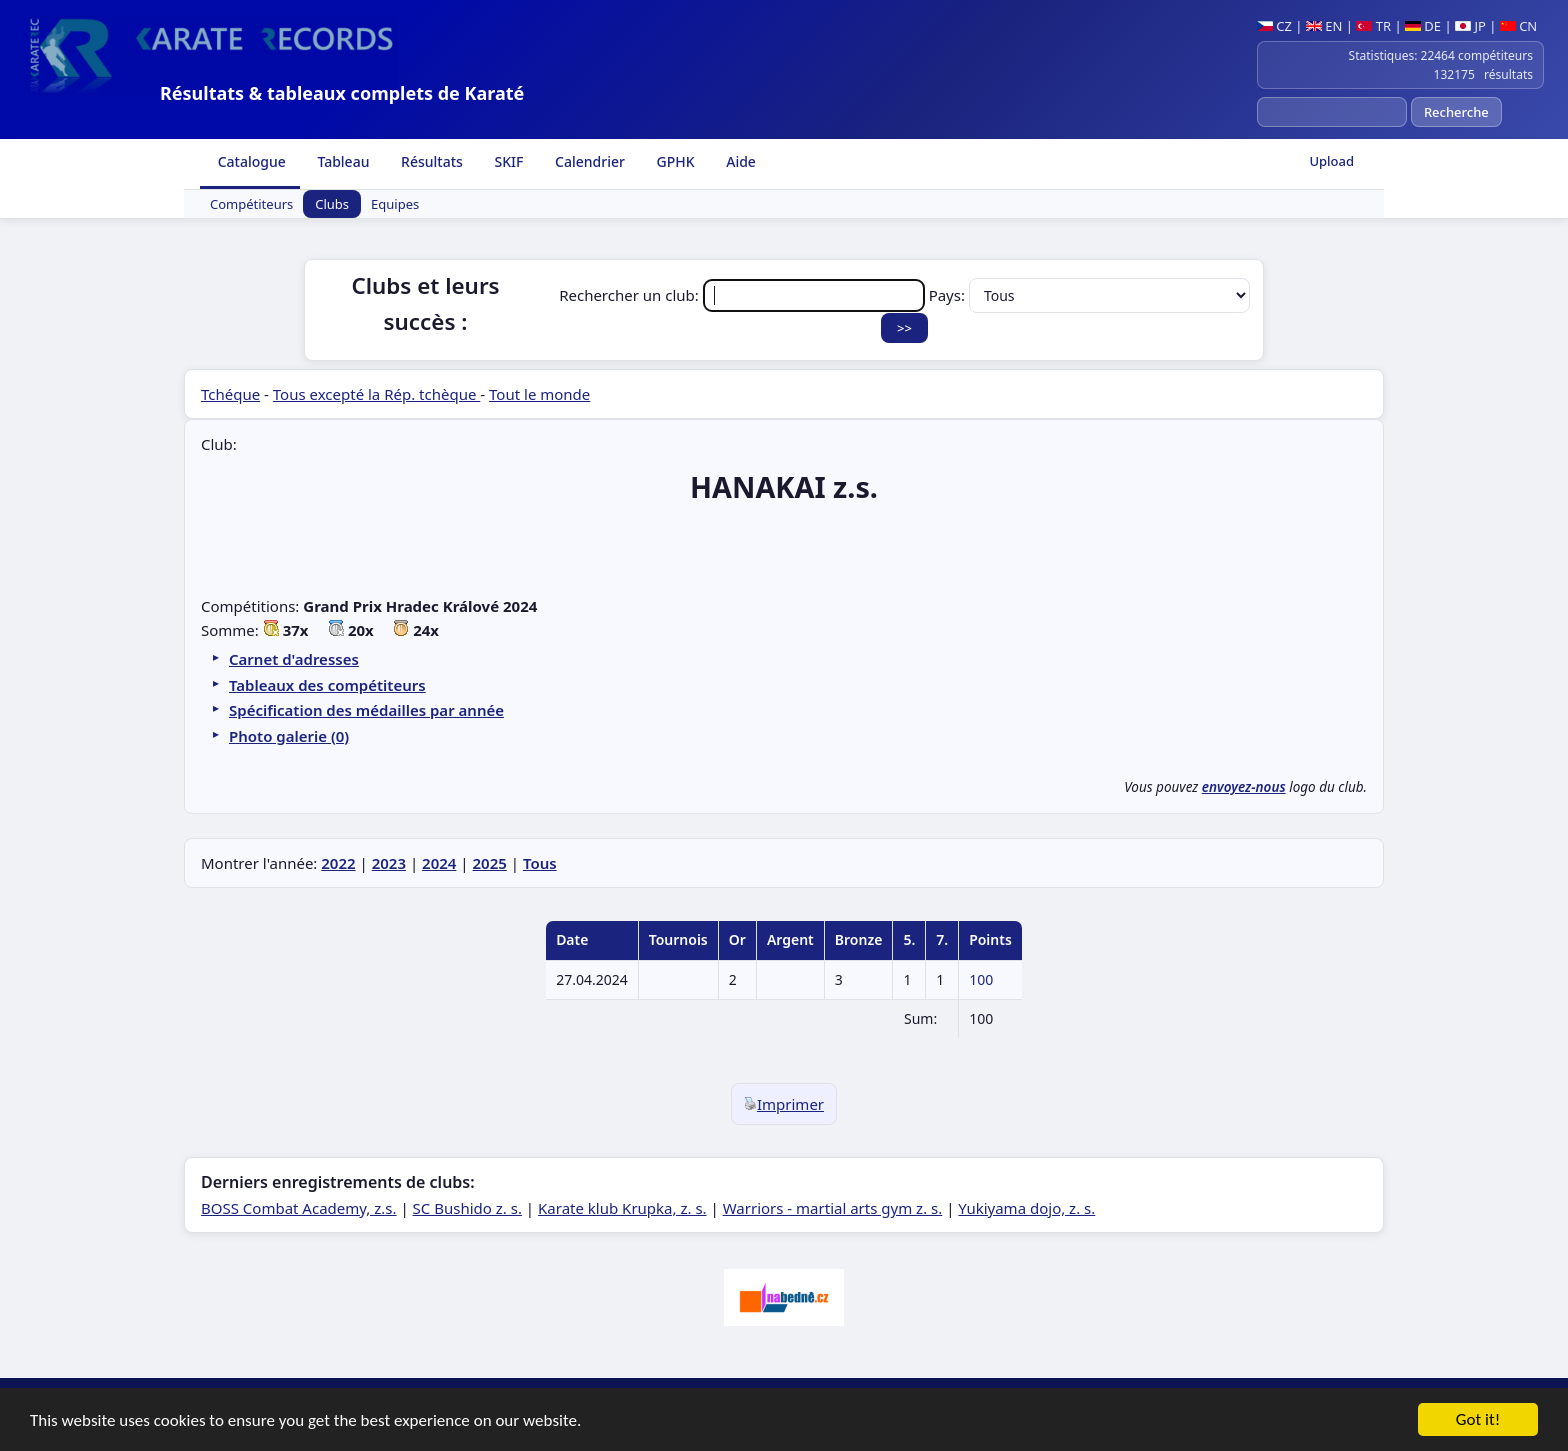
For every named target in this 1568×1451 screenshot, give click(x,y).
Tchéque (230, 394)
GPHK (674, 161)
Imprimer (784, 1104)
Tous (540, 863)
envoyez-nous (1244, 787)
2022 (338, 863)
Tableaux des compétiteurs (327, 685)
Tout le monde (539, 394)
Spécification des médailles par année (366, 710)
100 (981, 979)
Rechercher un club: (743, 295)
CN (1518, 26)
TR (1373, 26)
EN (1324, 26)
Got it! (1478, 1421)
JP (1470, 26)
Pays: (1089, 295)
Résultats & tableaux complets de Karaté (342, 93)
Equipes (395, 204)
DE (1423, 26)
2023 (389, 863)
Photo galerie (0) (289, 736)
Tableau (342, 161)
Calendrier (587, 161)
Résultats (429, 161)
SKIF (507, 161)
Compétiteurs (251, 204)
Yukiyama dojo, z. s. (1026, 1208)
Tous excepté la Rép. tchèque (377, 394)
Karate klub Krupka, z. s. (622, 1208)
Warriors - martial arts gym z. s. (833, 1208)
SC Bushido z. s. (467, 1208)
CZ (1274, 26)
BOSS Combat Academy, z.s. (299, 1208)
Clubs (332, 204)
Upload (1331, 161)
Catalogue (250, 161)
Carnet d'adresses (294, 659)
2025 (489, 863)
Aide (739, 161)
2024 (439, 863)
